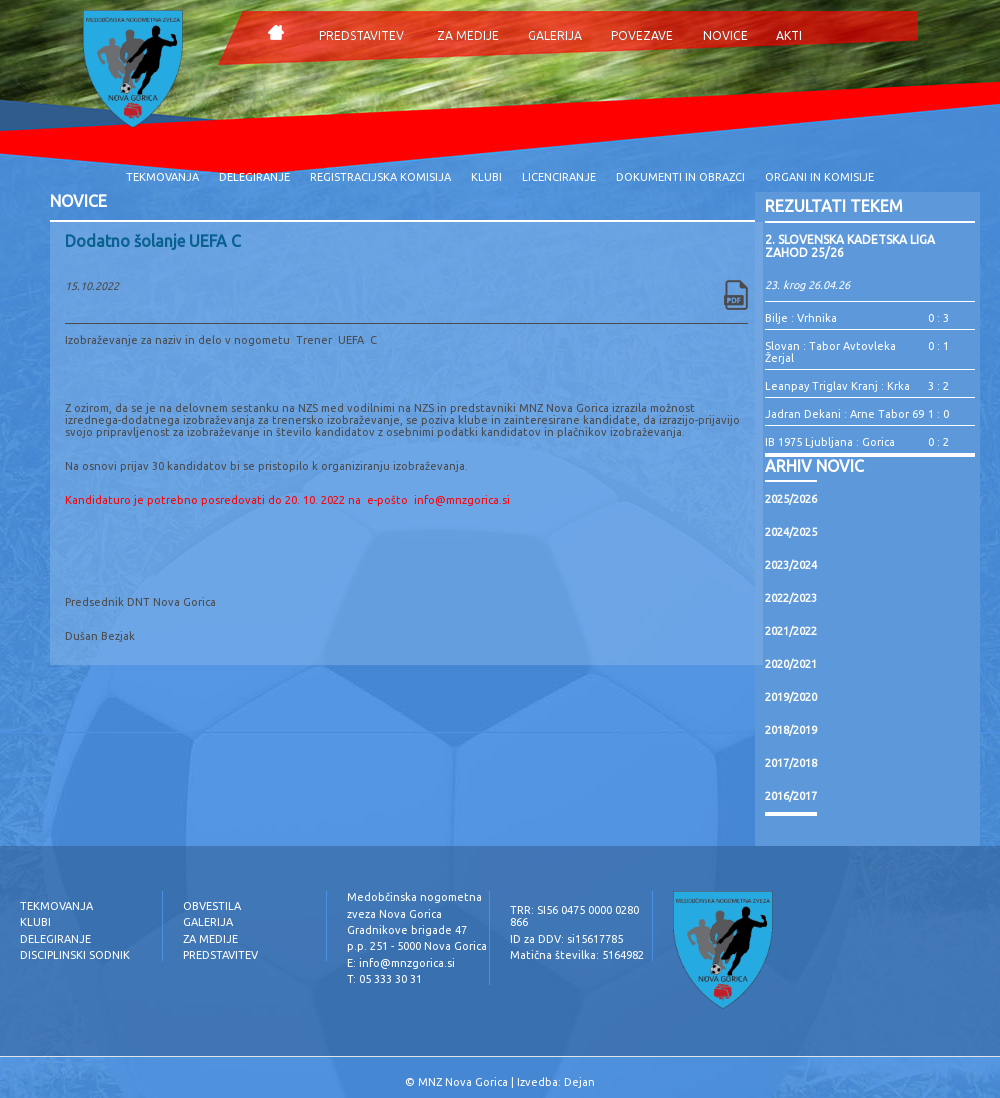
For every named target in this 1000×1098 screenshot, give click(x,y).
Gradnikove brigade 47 (407, 930)
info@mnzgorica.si (462, 500)
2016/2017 (791, 796)
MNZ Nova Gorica (463, 1082)
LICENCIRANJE (559, 177)
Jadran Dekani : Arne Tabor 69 (844, 414)
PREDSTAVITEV (361, 35)
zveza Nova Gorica (394, 914)
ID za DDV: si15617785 (566, 939)
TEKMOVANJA (162, 177)
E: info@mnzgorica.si (401, 963)
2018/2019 (791, 730)
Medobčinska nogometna (414, 897)
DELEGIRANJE (254, 177)
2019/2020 (791, 697)
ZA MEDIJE (468, 35)
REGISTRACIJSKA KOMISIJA (380, 177)
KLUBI (486, 177)
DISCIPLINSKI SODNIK (75, 955)
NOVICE (725, 35)
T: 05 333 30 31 (384, 979)
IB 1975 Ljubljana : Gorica (830, 442)
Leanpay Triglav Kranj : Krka (837, 386)
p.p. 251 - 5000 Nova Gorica (417, 946)
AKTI (789, 35)
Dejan (579, 1082)
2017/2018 (791, 763)
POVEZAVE (642, 35)
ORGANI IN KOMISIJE (819, 177)
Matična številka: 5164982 (577, 955)
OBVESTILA (212, 906)
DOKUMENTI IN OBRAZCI (680, 177)
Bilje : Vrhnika (801, 318)
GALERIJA (555, 35)
